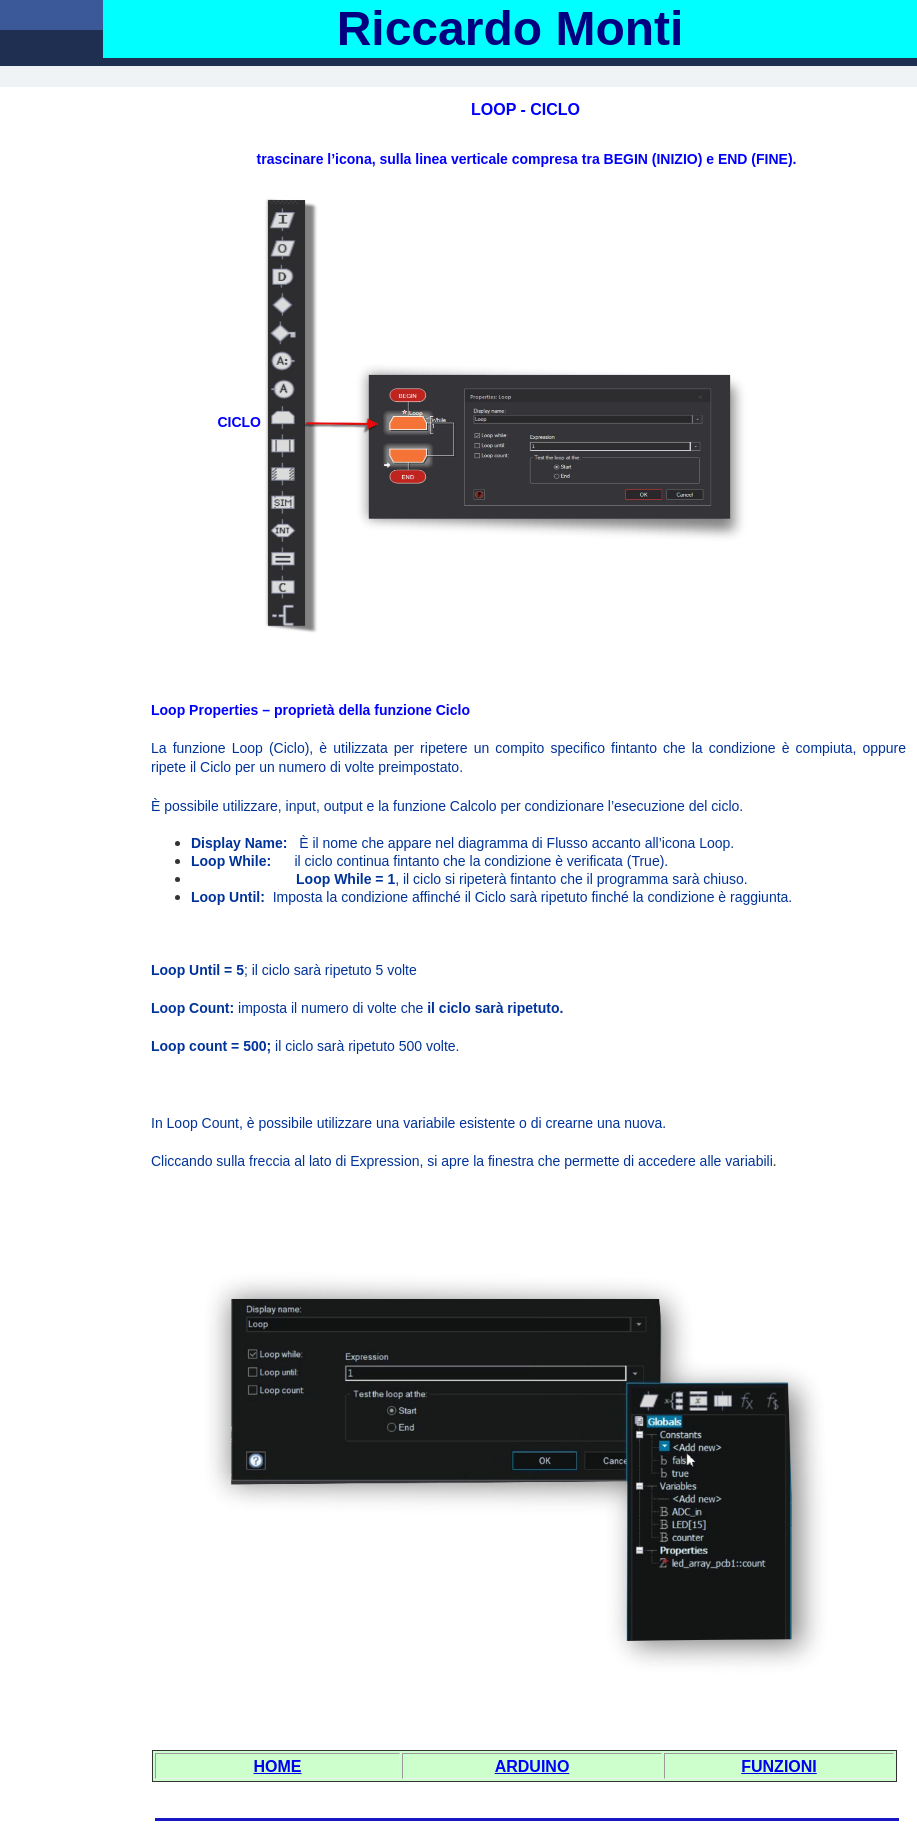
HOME (278, 1766)
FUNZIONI (779, 1766)
